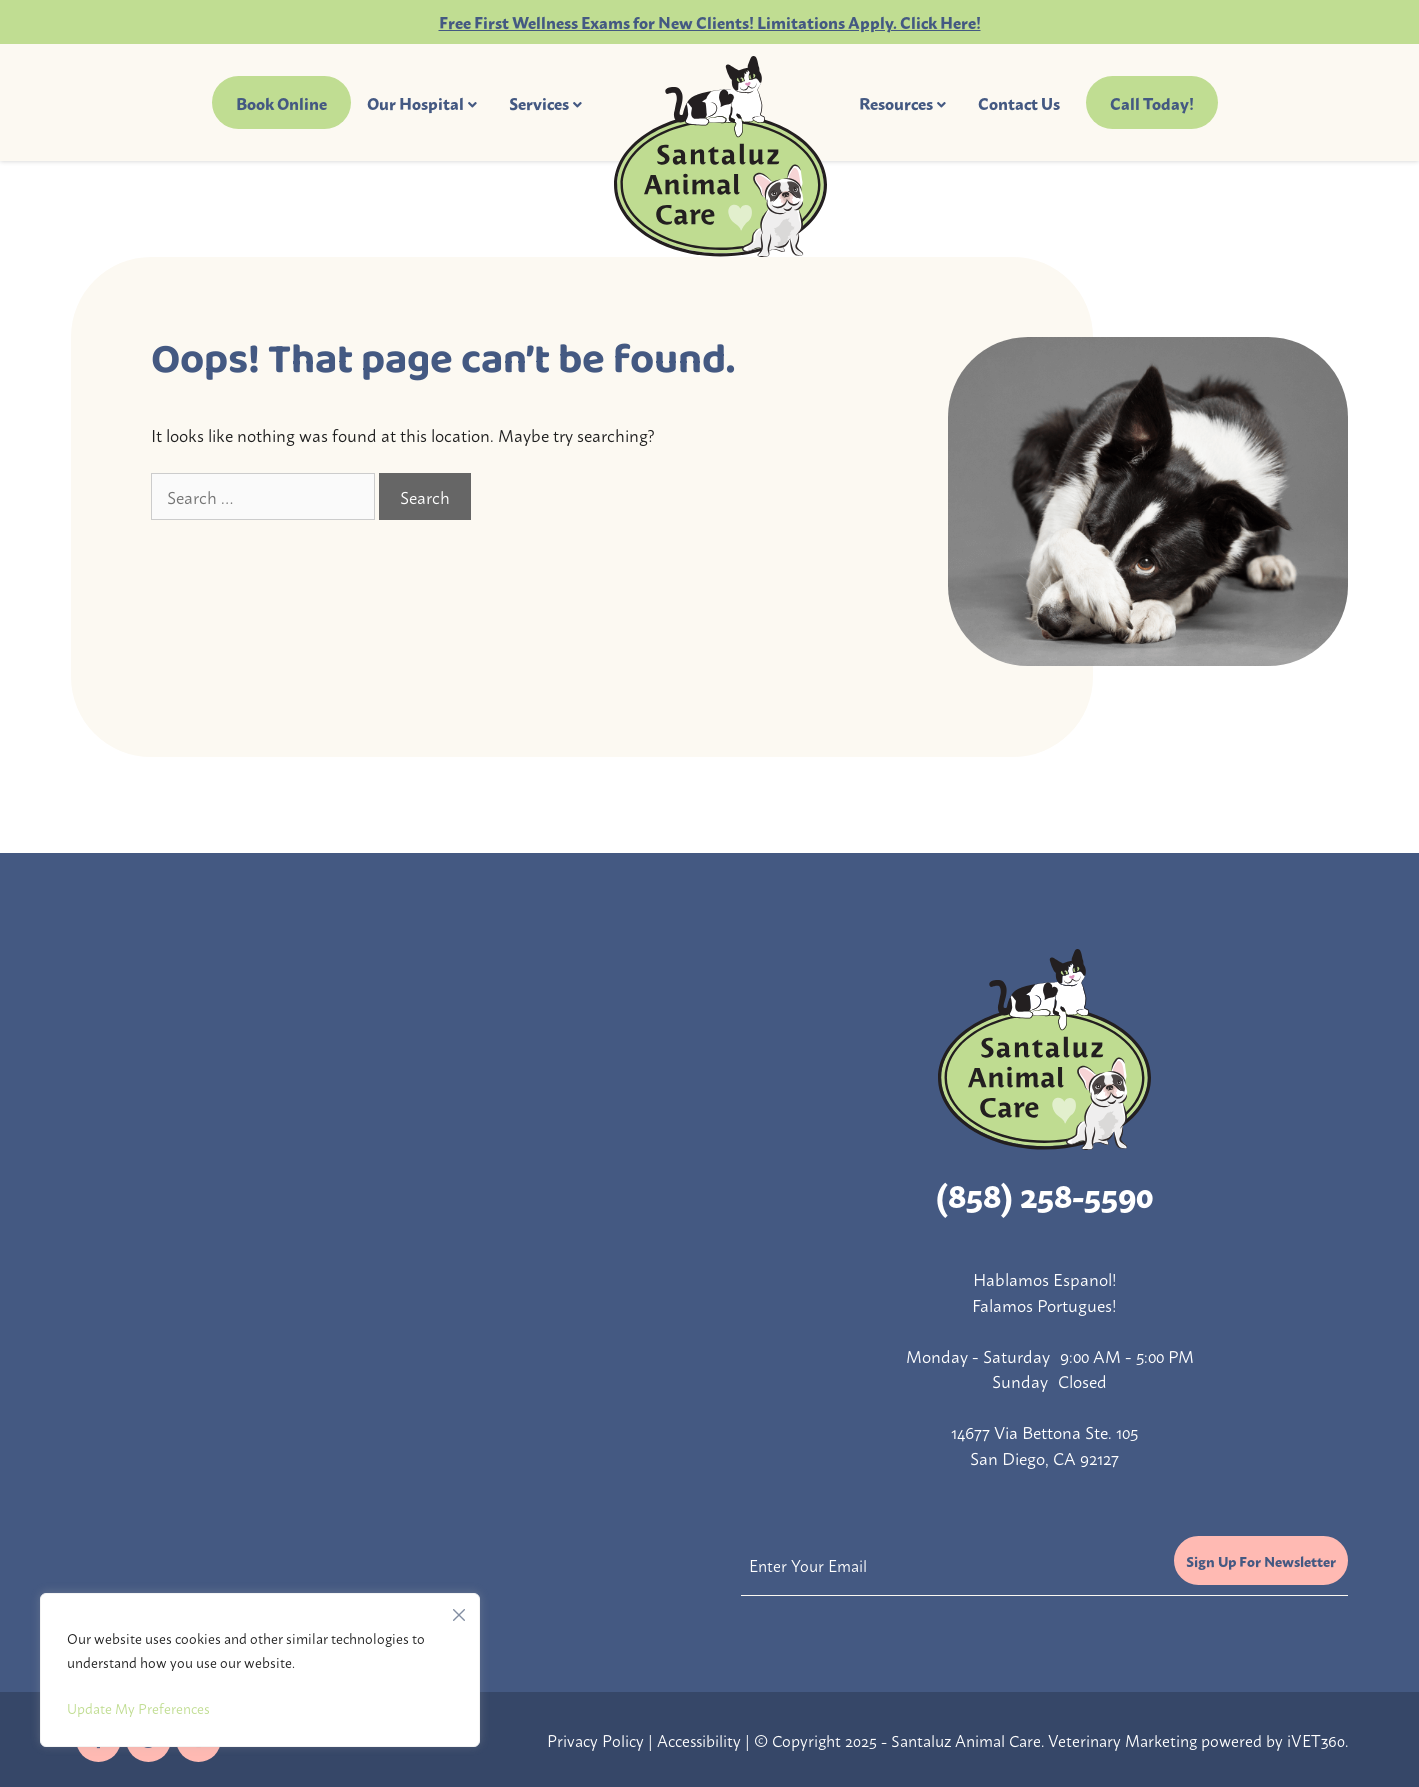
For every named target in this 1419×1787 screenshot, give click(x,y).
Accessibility (699, 1739)
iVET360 (1316, 1739)
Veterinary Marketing (1122, 1739)
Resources (896, 103)
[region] (260, 1670)
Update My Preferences (138, 1707)
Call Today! (1152, 102)
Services (539, 103)
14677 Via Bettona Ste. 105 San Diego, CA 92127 (1044, 1444)
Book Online (281, 102)
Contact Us (1019, 103)
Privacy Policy (595, 1739)
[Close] (459, 1610)
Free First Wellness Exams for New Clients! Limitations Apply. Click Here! (710, 21)
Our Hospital (415, 103)
